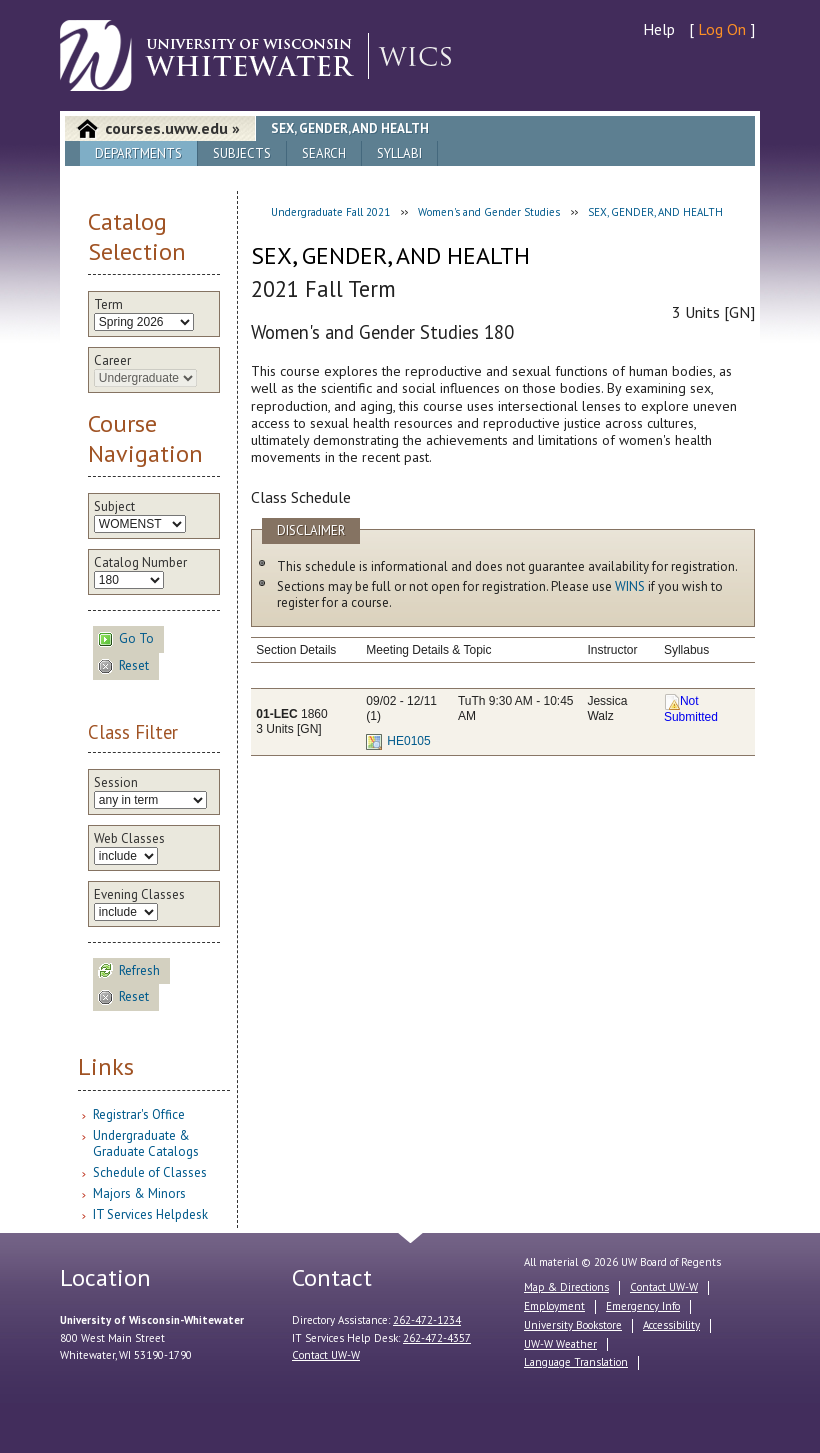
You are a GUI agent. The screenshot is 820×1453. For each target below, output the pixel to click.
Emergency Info (643, 1306)
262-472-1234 (427, 1320)
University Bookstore (573, 1325)
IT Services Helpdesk (150, 1214)
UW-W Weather (560, 1344)
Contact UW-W (326, 1355)
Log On (722, 29)
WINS (630, 586)
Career (112, 361)
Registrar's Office (139, 1114)
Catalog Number (140, 563)
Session (116, 783)
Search (324, 153)
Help (659, 29)
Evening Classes (139, 895)
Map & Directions (566, 1287)
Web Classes (129, 839)
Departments (138, 153)
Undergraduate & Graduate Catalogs (146, 1143)
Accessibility (671, 1325)
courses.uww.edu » (172, 128)
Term (108, 305)
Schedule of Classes (150, 1172)
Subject (114, 507)
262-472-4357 (437, 1338)
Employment (554, 1306)
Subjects (242, 153)
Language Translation (576, 1362)
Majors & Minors (139, 1193)
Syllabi (399, 153)
